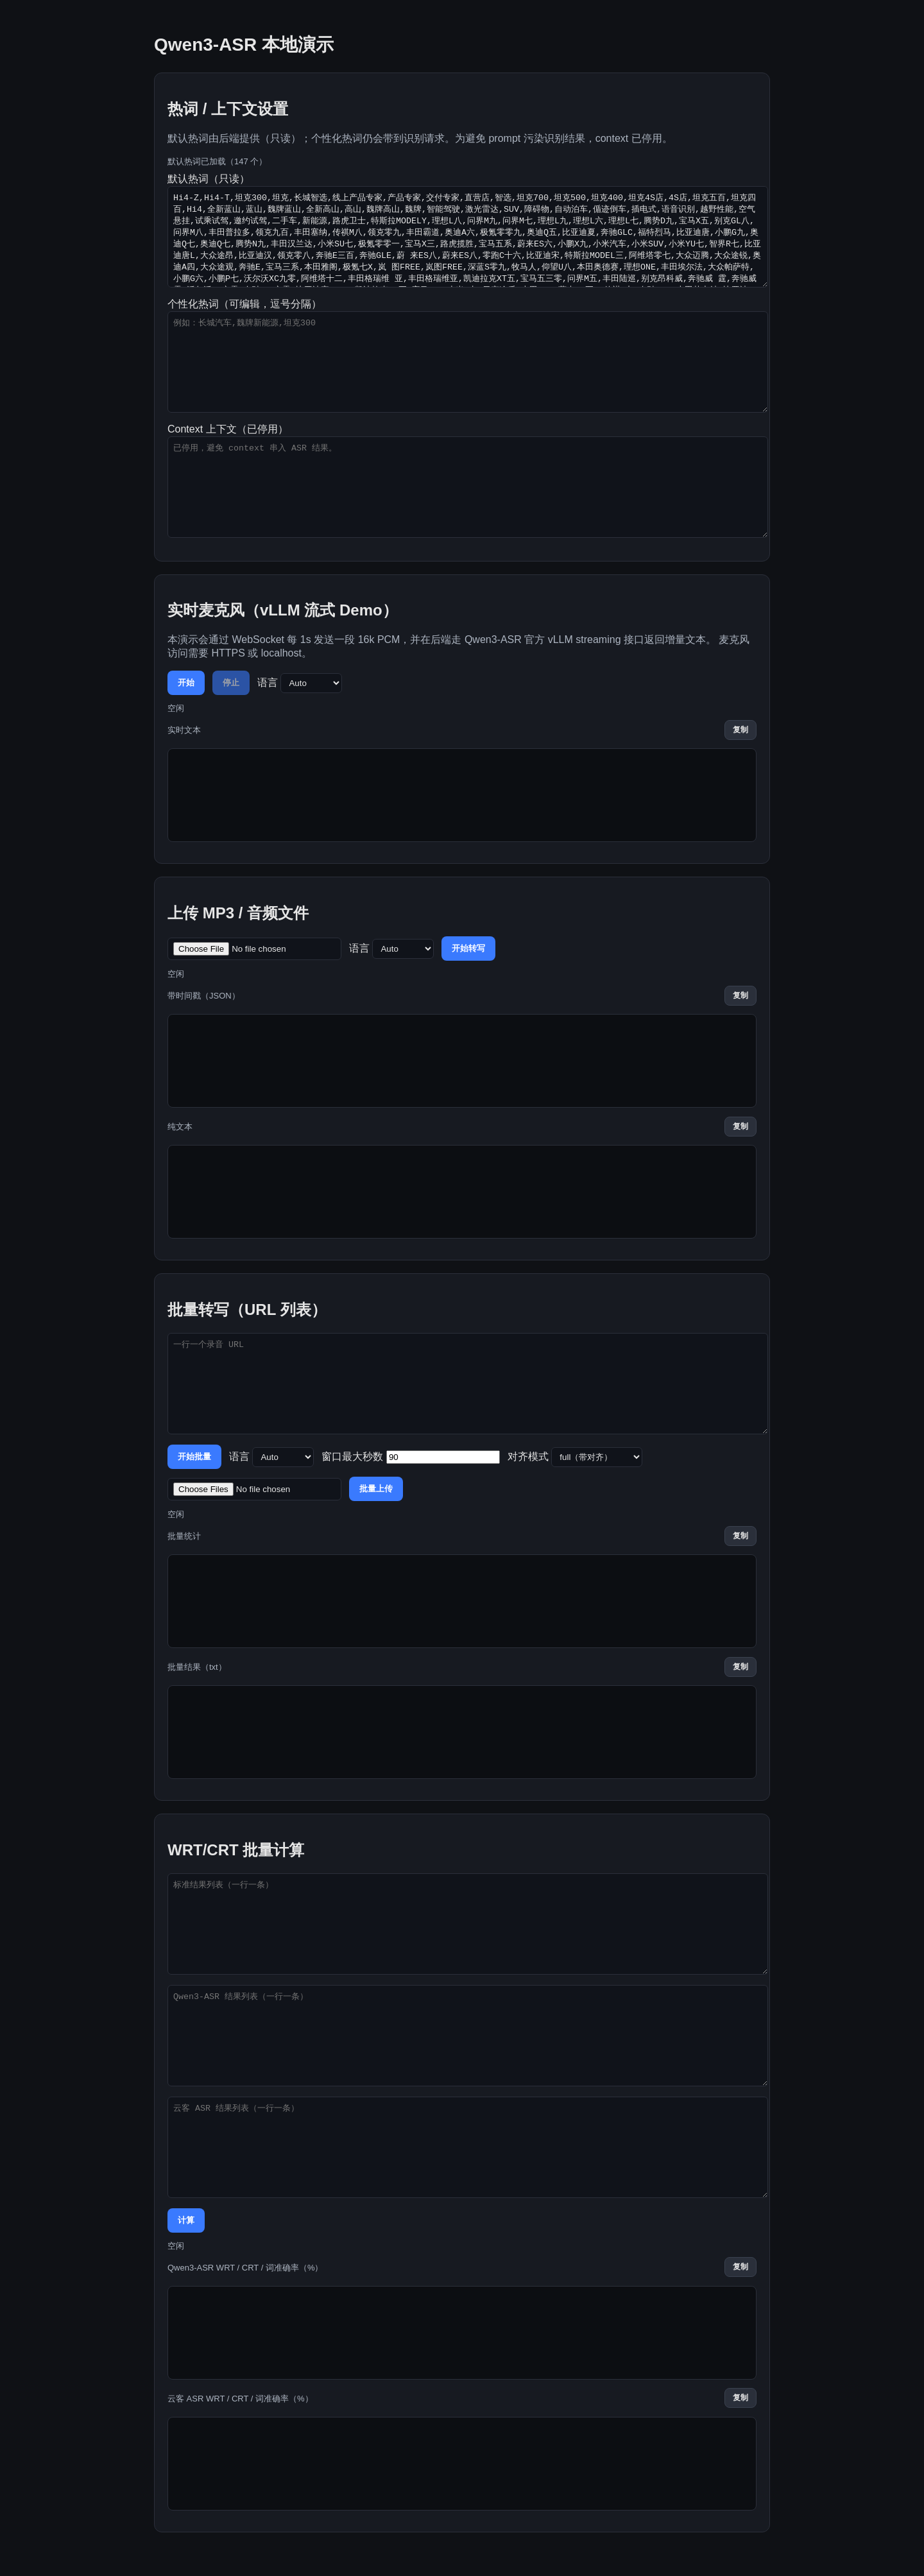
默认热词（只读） (462, 230)
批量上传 (376, 1488)
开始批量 (194, 1456)
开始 (186, 682)
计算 (186, 2220)
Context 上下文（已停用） (462, 481)
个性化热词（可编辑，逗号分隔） (462, 355)
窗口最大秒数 (410, 1457)
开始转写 (468, 948)
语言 (299, 683)
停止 (231, 682)
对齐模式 (575, 1457)
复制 (740, 729)
